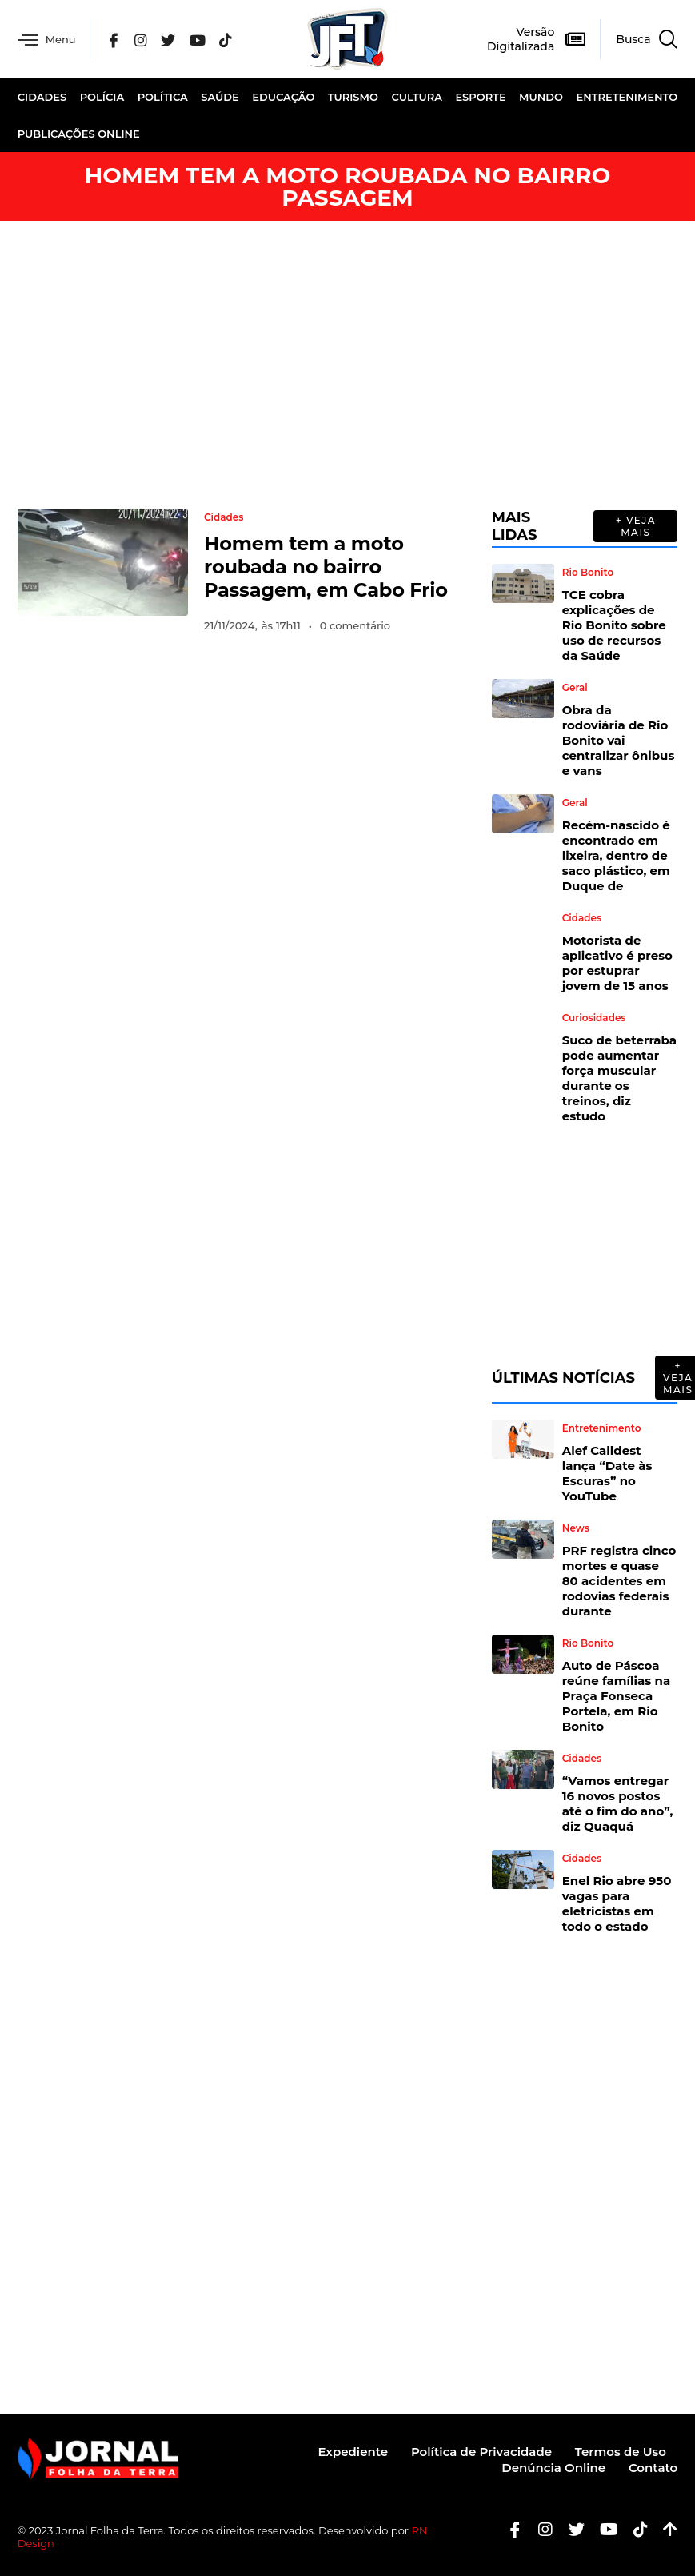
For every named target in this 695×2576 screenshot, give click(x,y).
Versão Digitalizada (520, 39)
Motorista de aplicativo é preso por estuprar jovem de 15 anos (617, 963)
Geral (575, 688)
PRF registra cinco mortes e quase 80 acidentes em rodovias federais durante (619, 1581)
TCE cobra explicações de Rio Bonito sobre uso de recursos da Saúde (614, 625)
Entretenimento (626, 96)
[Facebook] (117, 39)
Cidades (42, 96)
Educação (283, 96)
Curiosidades (594, 1018)
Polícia (102, 96)
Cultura (416, 96)
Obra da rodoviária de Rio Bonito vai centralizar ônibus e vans (618, 740)
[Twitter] (172, 39)
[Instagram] (144, 39)
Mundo (541, 96)
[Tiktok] (634, 2529)
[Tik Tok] (228, 39)
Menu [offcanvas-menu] (48, 40)
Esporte (480, 96)
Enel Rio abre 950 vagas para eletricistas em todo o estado (617, 1903)
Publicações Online (79, 133)
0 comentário (355, 625)
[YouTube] (201, 39)
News (575, 1528)
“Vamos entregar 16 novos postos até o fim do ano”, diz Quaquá (617, 1803)
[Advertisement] (347, 365)
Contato (653, 2467)
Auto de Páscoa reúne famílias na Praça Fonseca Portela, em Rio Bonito (616, 1696)
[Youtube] (603, 2529)
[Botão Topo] (664, 2529)
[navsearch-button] (638, 39)
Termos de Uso (619, 2451)
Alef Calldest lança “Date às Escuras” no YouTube (607, 1473)
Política (163, 96)
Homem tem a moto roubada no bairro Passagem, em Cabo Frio (326, 566)
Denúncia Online (553, 2467)
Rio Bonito (587, 572)
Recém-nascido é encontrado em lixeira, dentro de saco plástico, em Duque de (616, 855)
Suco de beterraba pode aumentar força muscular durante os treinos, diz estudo (619, 1078)
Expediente (350, 2451)
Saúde (219, 96)
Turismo (353, 96)
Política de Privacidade (479, 2451)
